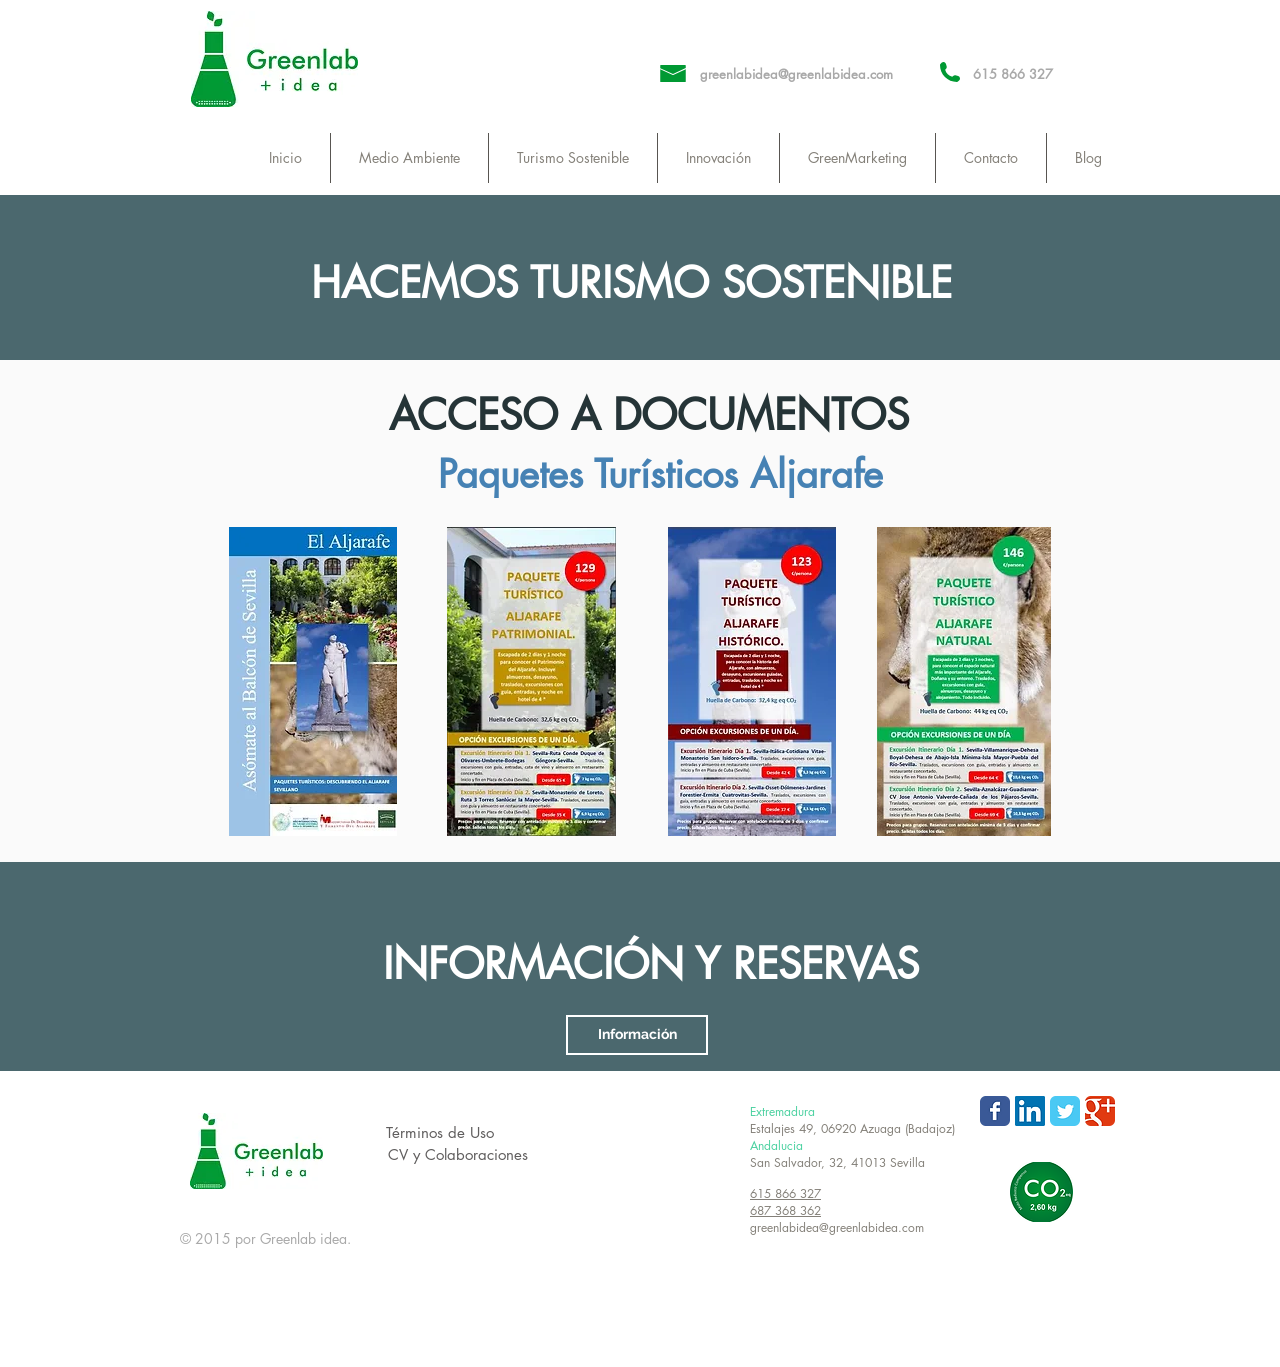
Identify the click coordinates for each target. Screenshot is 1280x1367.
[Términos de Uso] (440, 1132)
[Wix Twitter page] (1065, 1111)
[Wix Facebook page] (995, 1111)
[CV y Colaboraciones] (457, 1154)
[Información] (637, 1035)
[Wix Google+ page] (1100, 1111)
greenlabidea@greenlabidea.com (796, 74)
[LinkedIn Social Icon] (1030, 1111)
